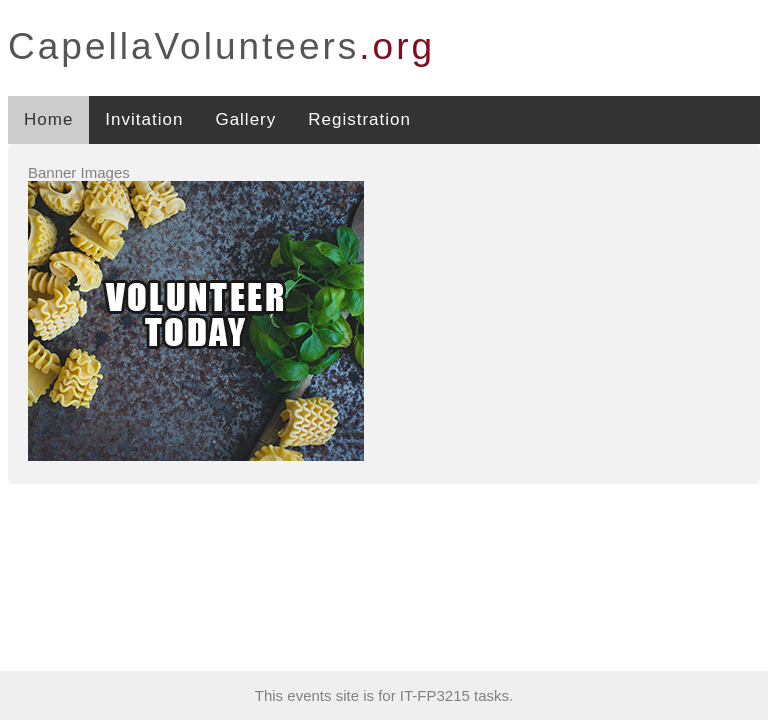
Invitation (144, 119)
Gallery (245, 119)
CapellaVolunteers (221, 46)
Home (48, 119)
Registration (359, 119)
